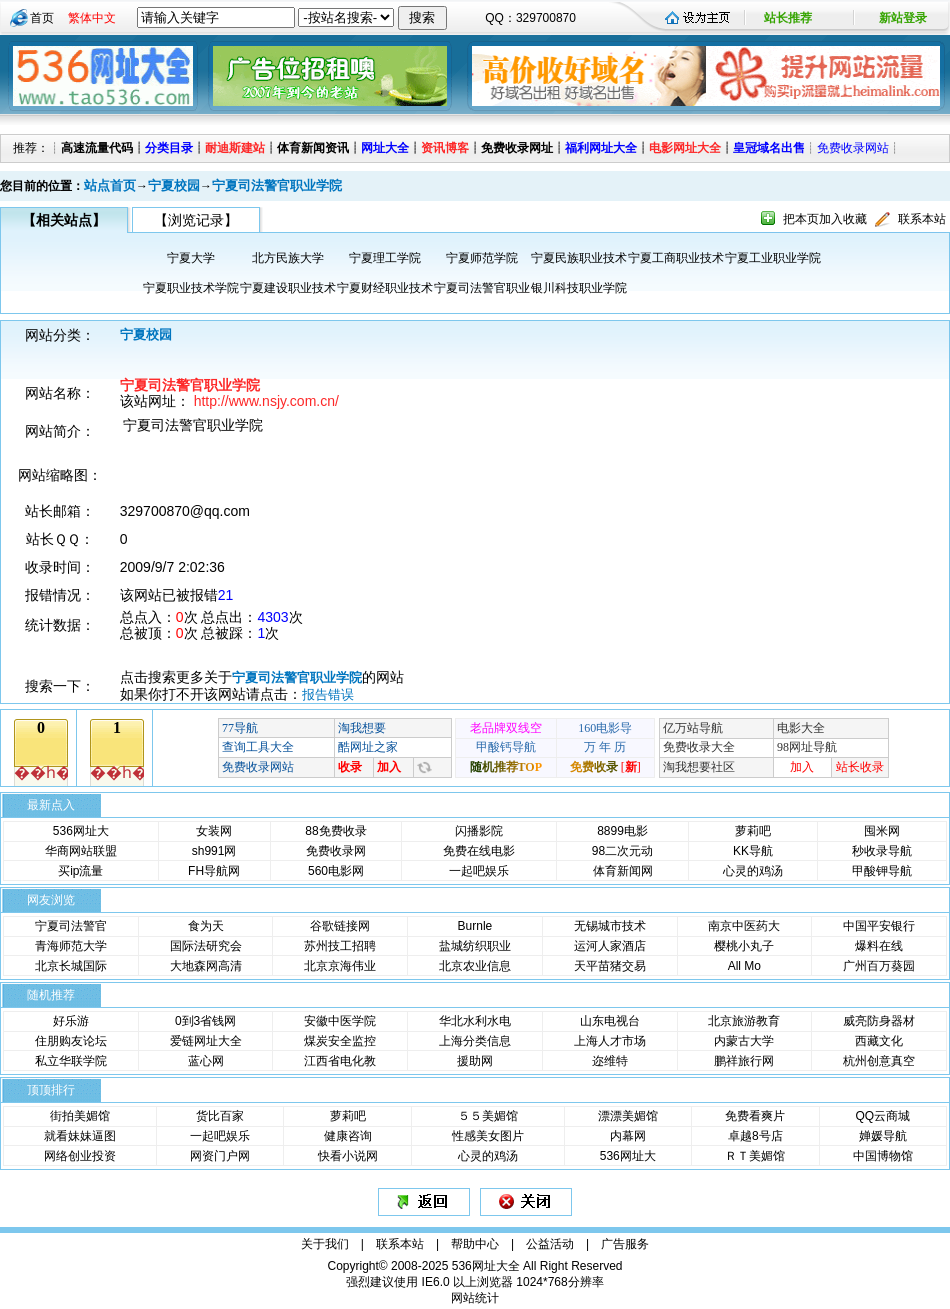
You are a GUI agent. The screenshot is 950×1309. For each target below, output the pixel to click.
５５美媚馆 (488, 1116)
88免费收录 (335, 831)
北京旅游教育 (744, 1021)
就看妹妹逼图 (80, 1136)
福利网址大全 (601, 148)
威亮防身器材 (879, 1021)
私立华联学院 (71, 1061)
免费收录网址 (517, 148)
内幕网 (628, 1136)
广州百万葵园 (879, 966)
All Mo (744, 966)
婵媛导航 (883, 1136)
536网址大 (81, 831)
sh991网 (214, 851)
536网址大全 (486, 1266)
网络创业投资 (80, 1156)
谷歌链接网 (340, 926)
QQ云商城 (882, 1116)
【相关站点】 (64, 220)
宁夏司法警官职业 (482, 288)
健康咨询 (348, 1136)
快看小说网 (348, 1156)
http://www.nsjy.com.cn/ (266, 401)
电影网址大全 (685, 148)
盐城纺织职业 (475, 946)
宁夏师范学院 (482, 258)
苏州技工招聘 (340, 946)
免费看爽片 (755, 1116)
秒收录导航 (882, 851)
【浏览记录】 (196, 220)
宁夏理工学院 (385, 258)
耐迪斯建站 (235, 148)
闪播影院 (479, 831)
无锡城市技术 (610, 926)
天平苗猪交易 (610, 966)
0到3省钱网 (205, 1021)
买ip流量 (80, 871)
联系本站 (922, 219)
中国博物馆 (883, 1156)
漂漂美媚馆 (628, 1116)
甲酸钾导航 (882, 871)
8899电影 (622, 831)
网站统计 (475, 1298)
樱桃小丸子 (744, 946)
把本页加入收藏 (825, 219)
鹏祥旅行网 (744, 1061)
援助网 (475, 1061)
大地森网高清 (206, 966)
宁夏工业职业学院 (773, 258)
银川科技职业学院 (579, 288)
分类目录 (169, 148)
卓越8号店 (755, 1136)
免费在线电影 (479, 851)
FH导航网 (214, 871)
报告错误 (328, 694)
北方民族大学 (288, 258)
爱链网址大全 (206, 1041)
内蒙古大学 (744, 1041)
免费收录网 (336, 851)
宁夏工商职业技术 (676, 258)
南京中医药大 (744, 926)
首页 (42, 18)
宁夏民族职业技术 (579, 258)
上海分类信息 (475, 1041)
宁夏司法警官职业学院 (277, 185)
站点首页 (110, 185)
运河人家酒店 (610, 946)
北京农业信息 (475, 966)
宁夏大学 (191, 258)
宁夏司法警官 (71, 926)
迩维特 (610, 1061)
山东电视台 (610, 1021)
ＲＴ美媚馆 (755, 1156)
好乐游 (71, 1021)
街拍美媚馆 (80, 1116)
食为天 (206, 926)
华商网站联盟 (81, 851)
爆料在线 (879, 946)
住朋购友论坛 (71, 1041)
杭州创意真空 (879, 1061)
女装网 (214, 831)
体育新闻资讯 (313, 148)
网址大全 (385, 148)
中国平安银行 (879, 926)
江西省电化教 (340, 1061)
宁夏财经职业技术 (385, 288)
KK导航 (753, 851)
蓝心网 (206, 1061)
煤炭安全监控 (340, 1041)
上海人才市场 (610, 1041)
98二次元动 (622, 851)
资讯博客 (445, 148)
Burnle (475, 926)
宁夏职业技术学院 (191, 288)
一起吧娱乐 (479, 871)
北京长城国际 (71, 966)
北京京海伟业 (340, 966)
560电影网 (336, 871)
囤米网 (882, 831)
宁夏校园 (174, 185)
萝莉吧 (753, 831)
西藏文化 (879, 1041)
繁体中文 (92, 18)
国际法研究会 (206, 946)
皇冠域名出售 (769, 148)
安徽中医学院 (340, 1021)
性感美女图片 (488, 1136)
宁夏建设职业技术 (288, 288)
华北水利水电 (475, 1021)
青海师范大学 (71, 946)
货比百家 (220, 1116)
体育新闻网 (623, 871)
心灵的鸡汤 (753, 871)
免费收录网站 (853, 148)
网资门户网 (220, 1156)
